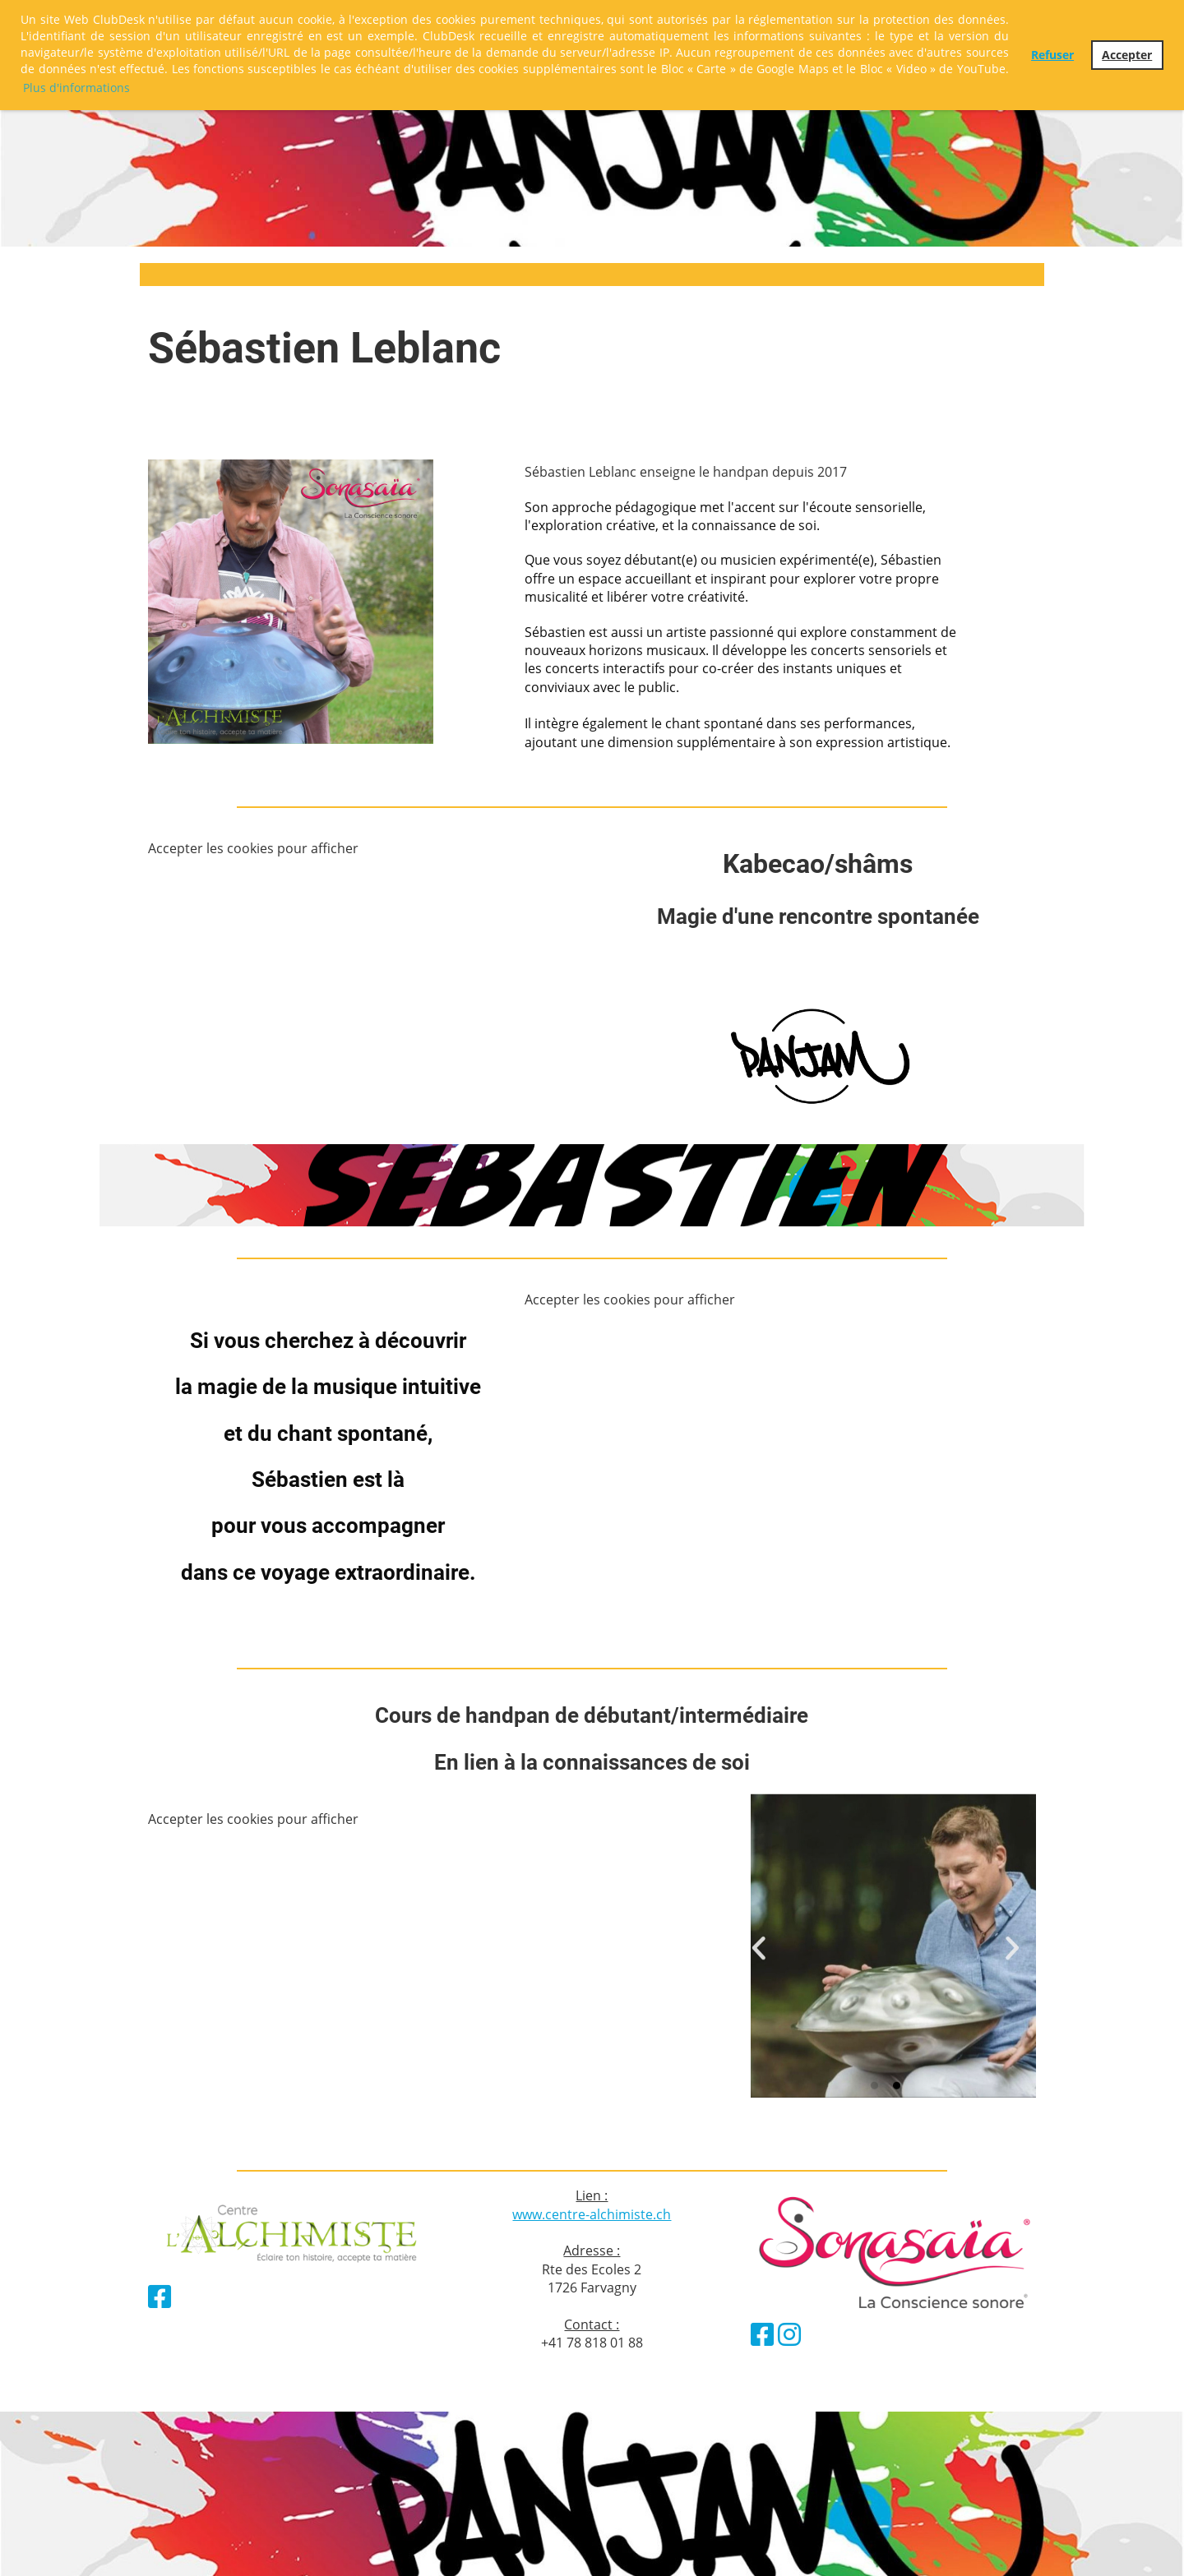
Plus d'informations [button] (76, 87)
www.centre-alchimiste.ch (591, 2214)
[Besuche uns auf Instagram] (789, 2334)
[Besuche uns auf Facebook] (159, 2296)
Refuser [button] (1052, 54)
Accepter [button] (1127, 54)
